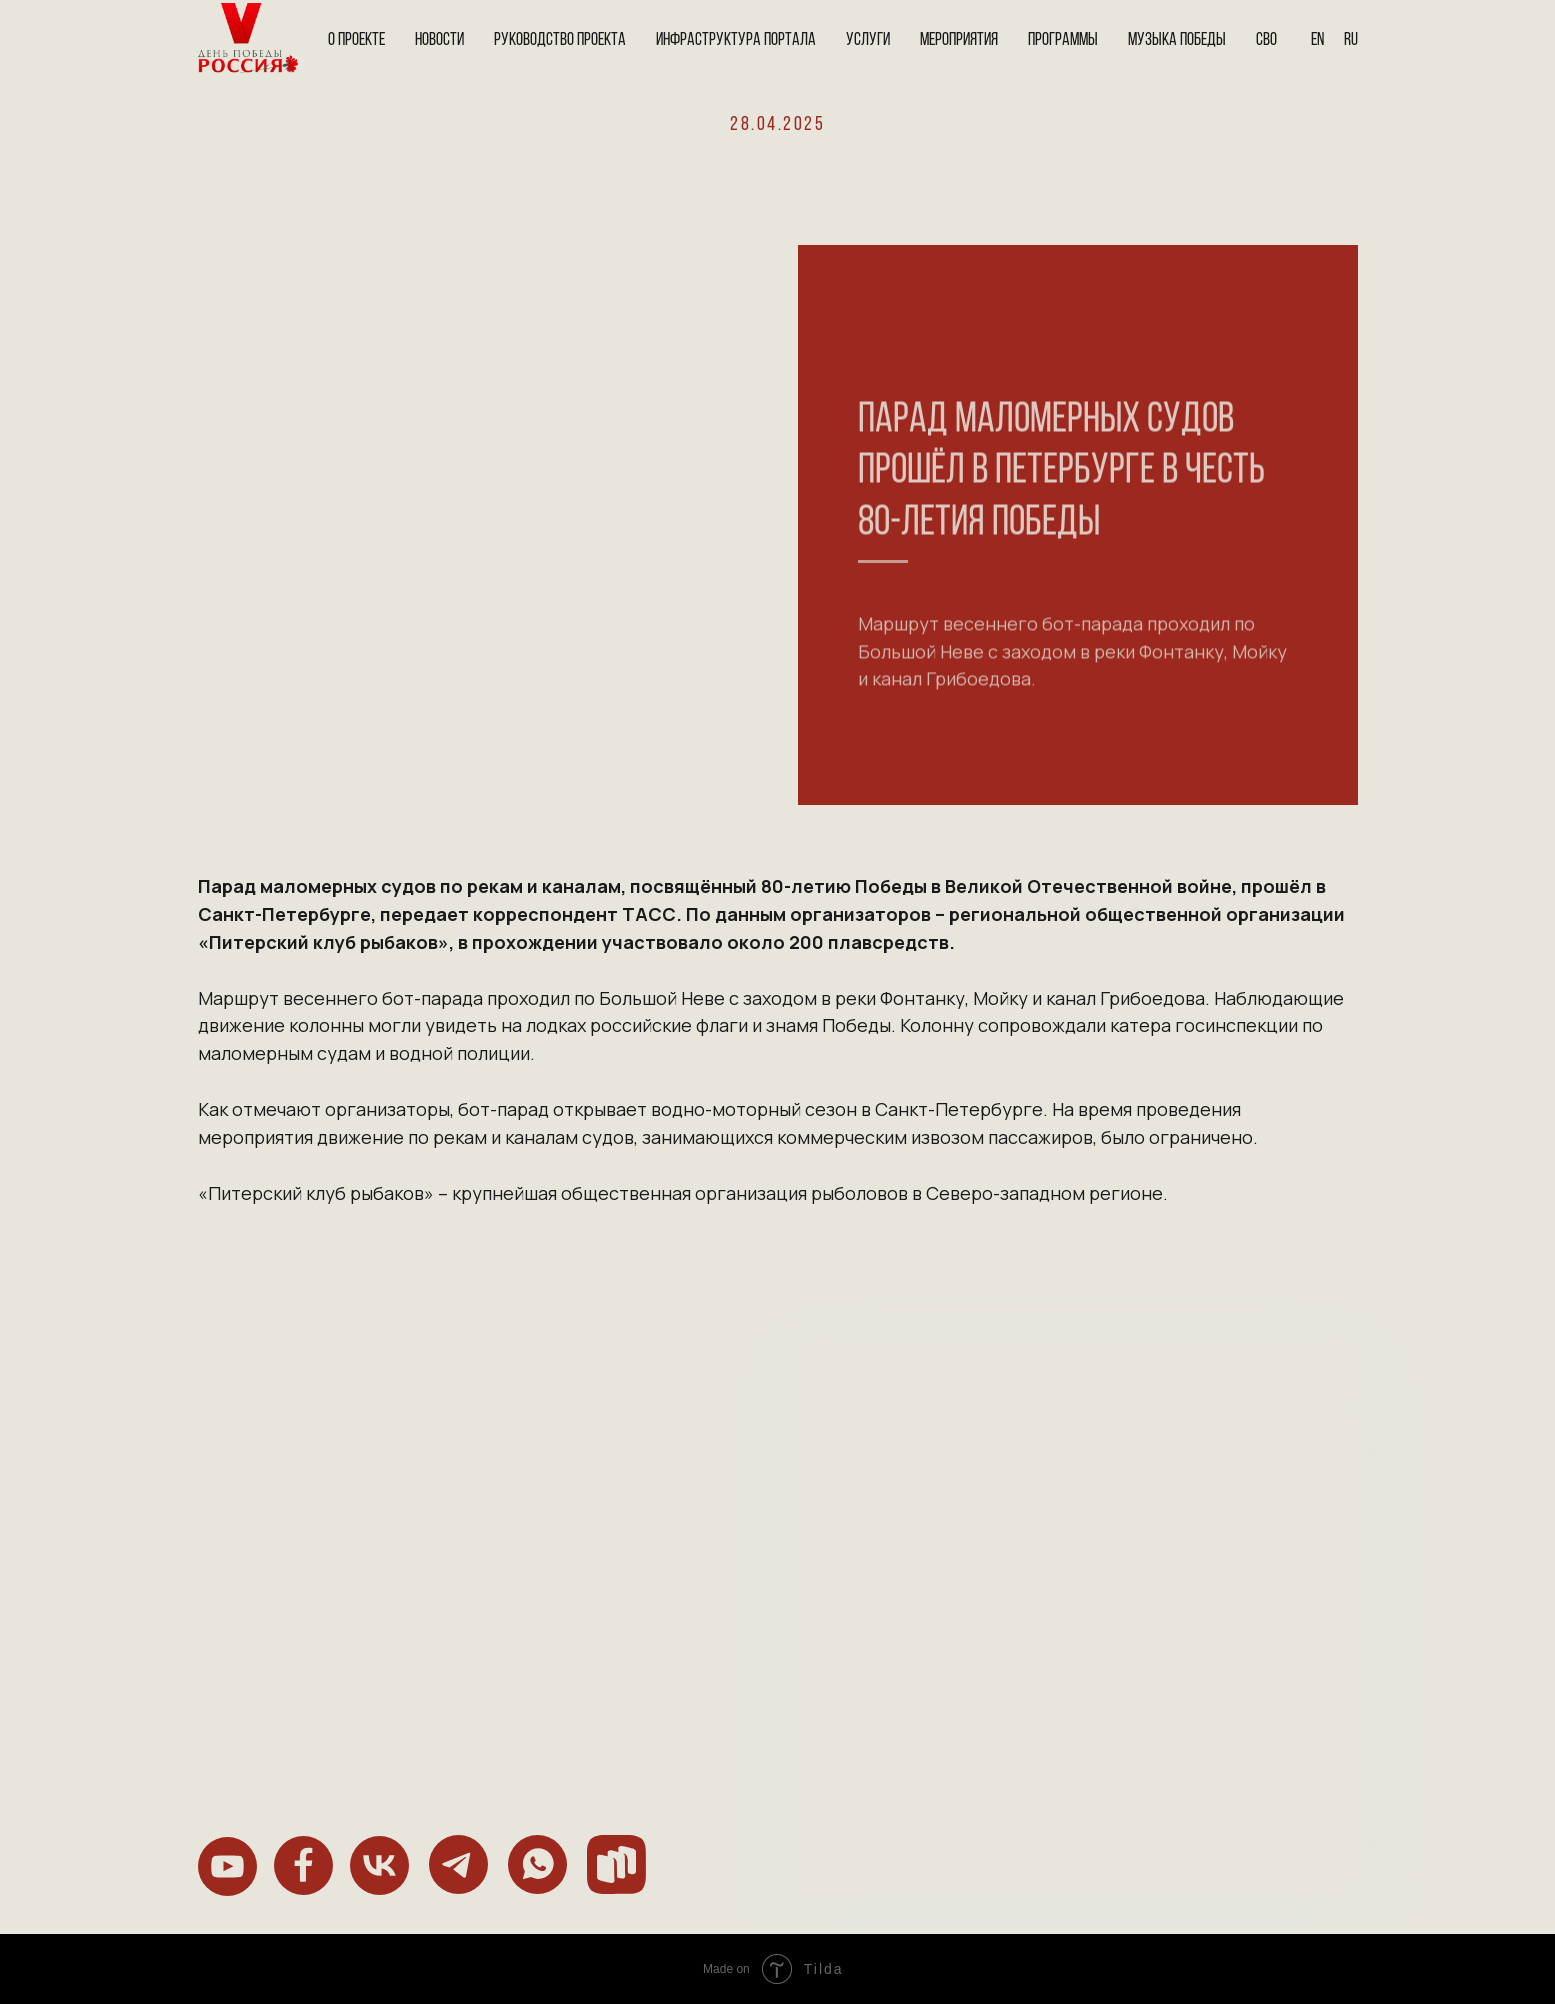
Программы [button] (1063, 40)
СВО (1266, 40)
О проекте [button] (356, 40)
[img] (227, 1866)
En (1317, 40)
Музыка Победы (1177, 40)
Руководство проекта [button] (560, 40)
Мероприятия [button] (959, 40)
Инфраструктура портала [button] (736, 40)
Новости (439, 40)
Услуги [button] (868, 40)
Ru (1351, 40)
